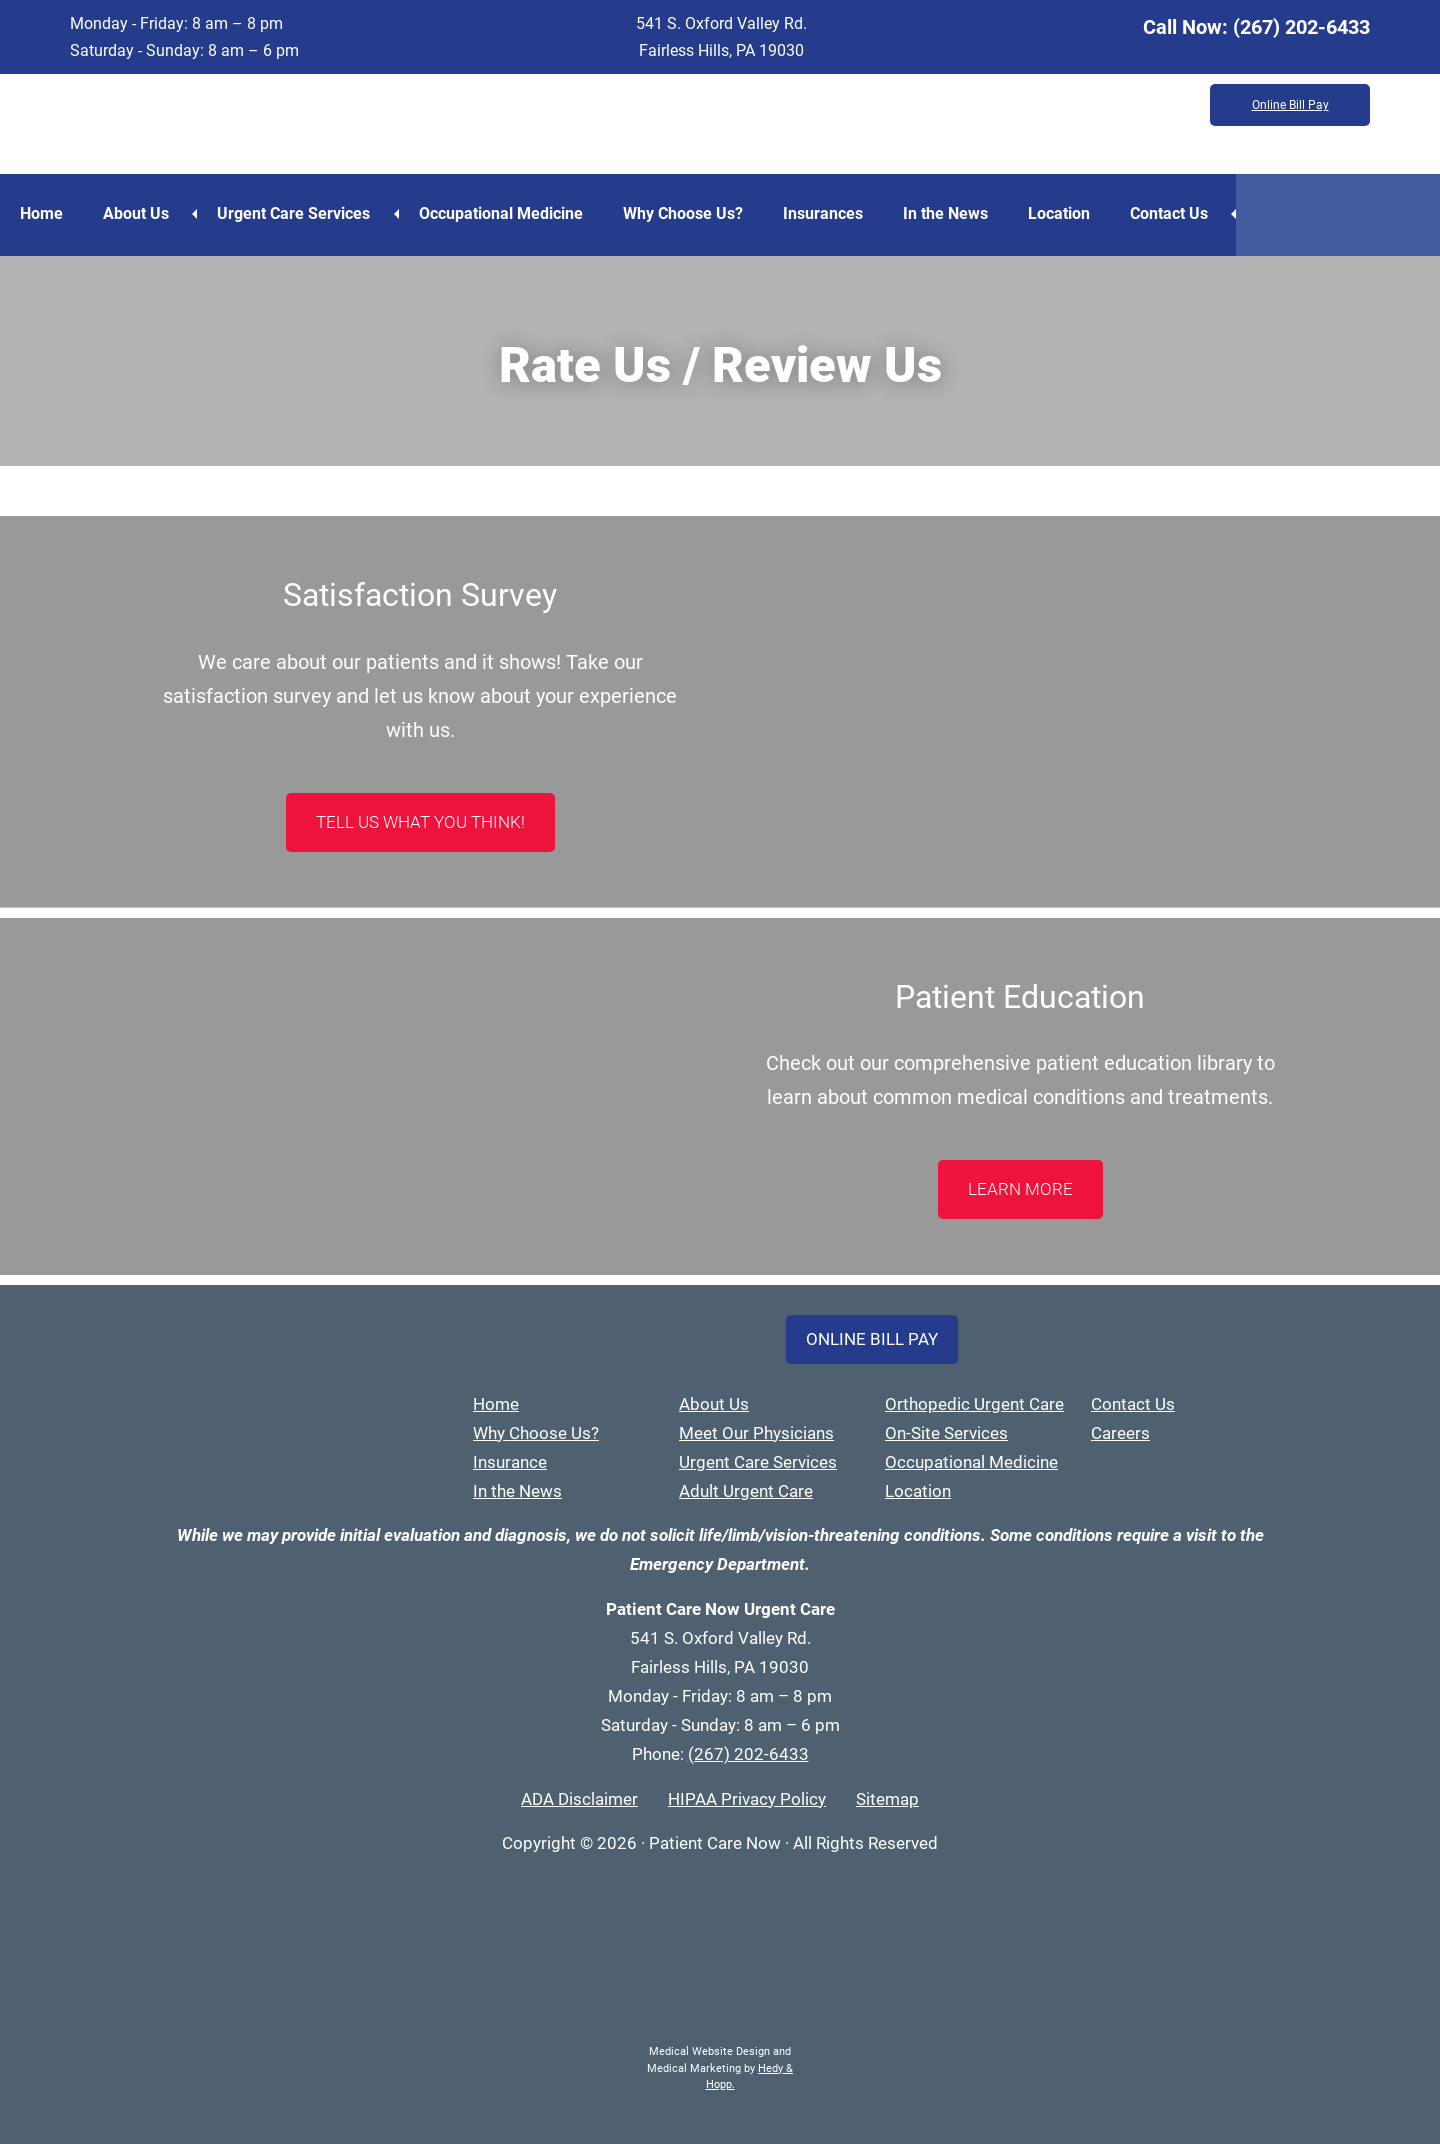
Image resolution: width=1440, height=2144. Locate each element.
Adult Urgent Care (746, 1491)
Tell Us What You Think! (420, 822)
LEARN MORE (1020, 1189)
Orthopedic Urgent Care (974, 1404)
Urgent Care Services (293, 213)
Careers (1120, 1433)
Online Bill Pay (1290, 105)
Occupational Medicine (501, 213)
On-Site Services (946, 1433)
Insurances (823, 213)
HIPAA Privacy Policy (747, 1799)
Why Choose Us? (683, 213)
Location (1059, 213)
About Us (136, 213)
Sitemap (887, 1799)
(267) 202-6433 (1301, 27)
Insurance (510, 1462)
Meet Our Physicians (756, 1433)
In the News (945, 213)
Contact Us (1169, 213)
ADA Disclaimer (579, 1799)
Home (41, 213)
